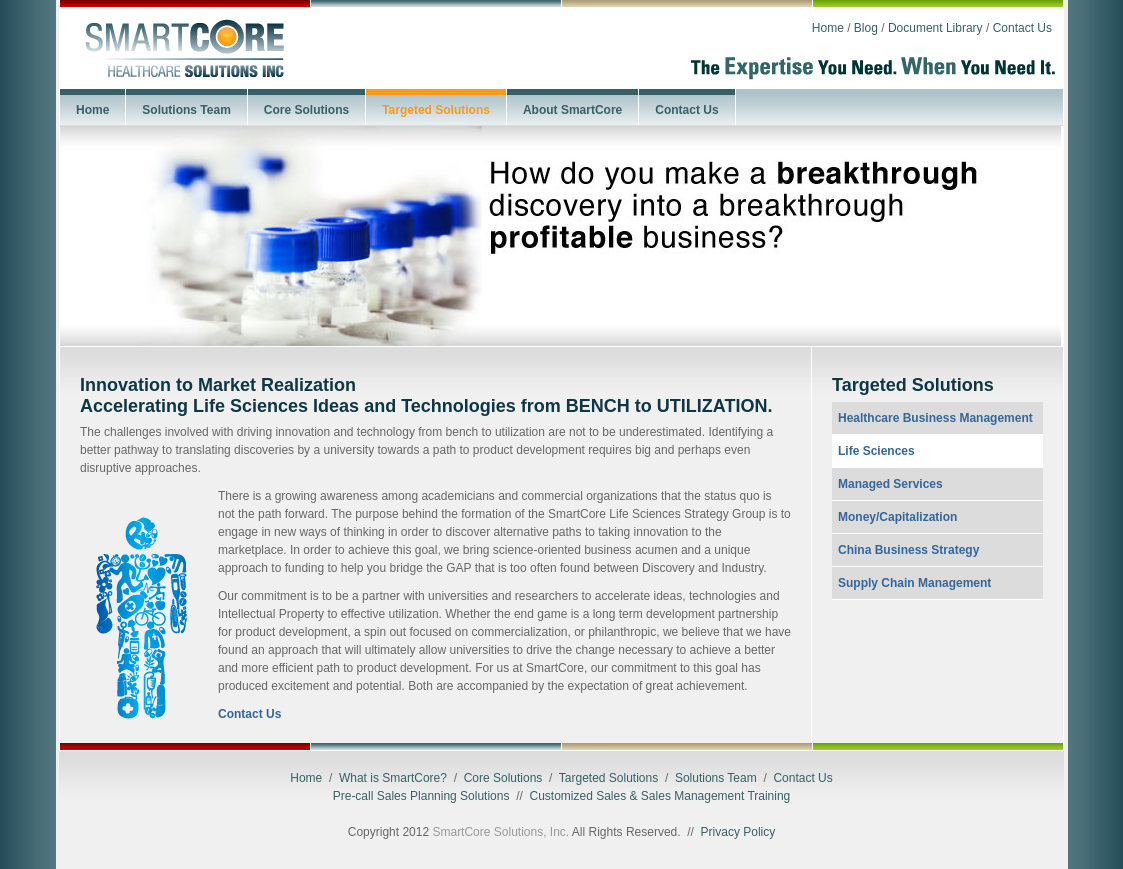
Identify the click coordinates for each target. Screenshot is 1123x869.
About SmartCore (572, 110)
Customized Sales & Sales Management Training (659, 796)
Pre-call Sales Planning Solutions (421, 796)
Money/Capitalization (897, 517)
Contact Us (1022, 28)
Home (828, 28)
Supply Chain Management (914, 583)
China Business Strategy (908, 550)
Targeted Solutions (436, 110)
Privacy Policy (738, 832)
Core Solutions (306, 110)
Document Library (935, 28)
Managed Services (890, 484)
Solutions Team (186, 110)
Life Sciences (876, 451)
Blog (866, 28)
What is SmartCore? (393, 778)
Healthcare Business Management (935, 418)
